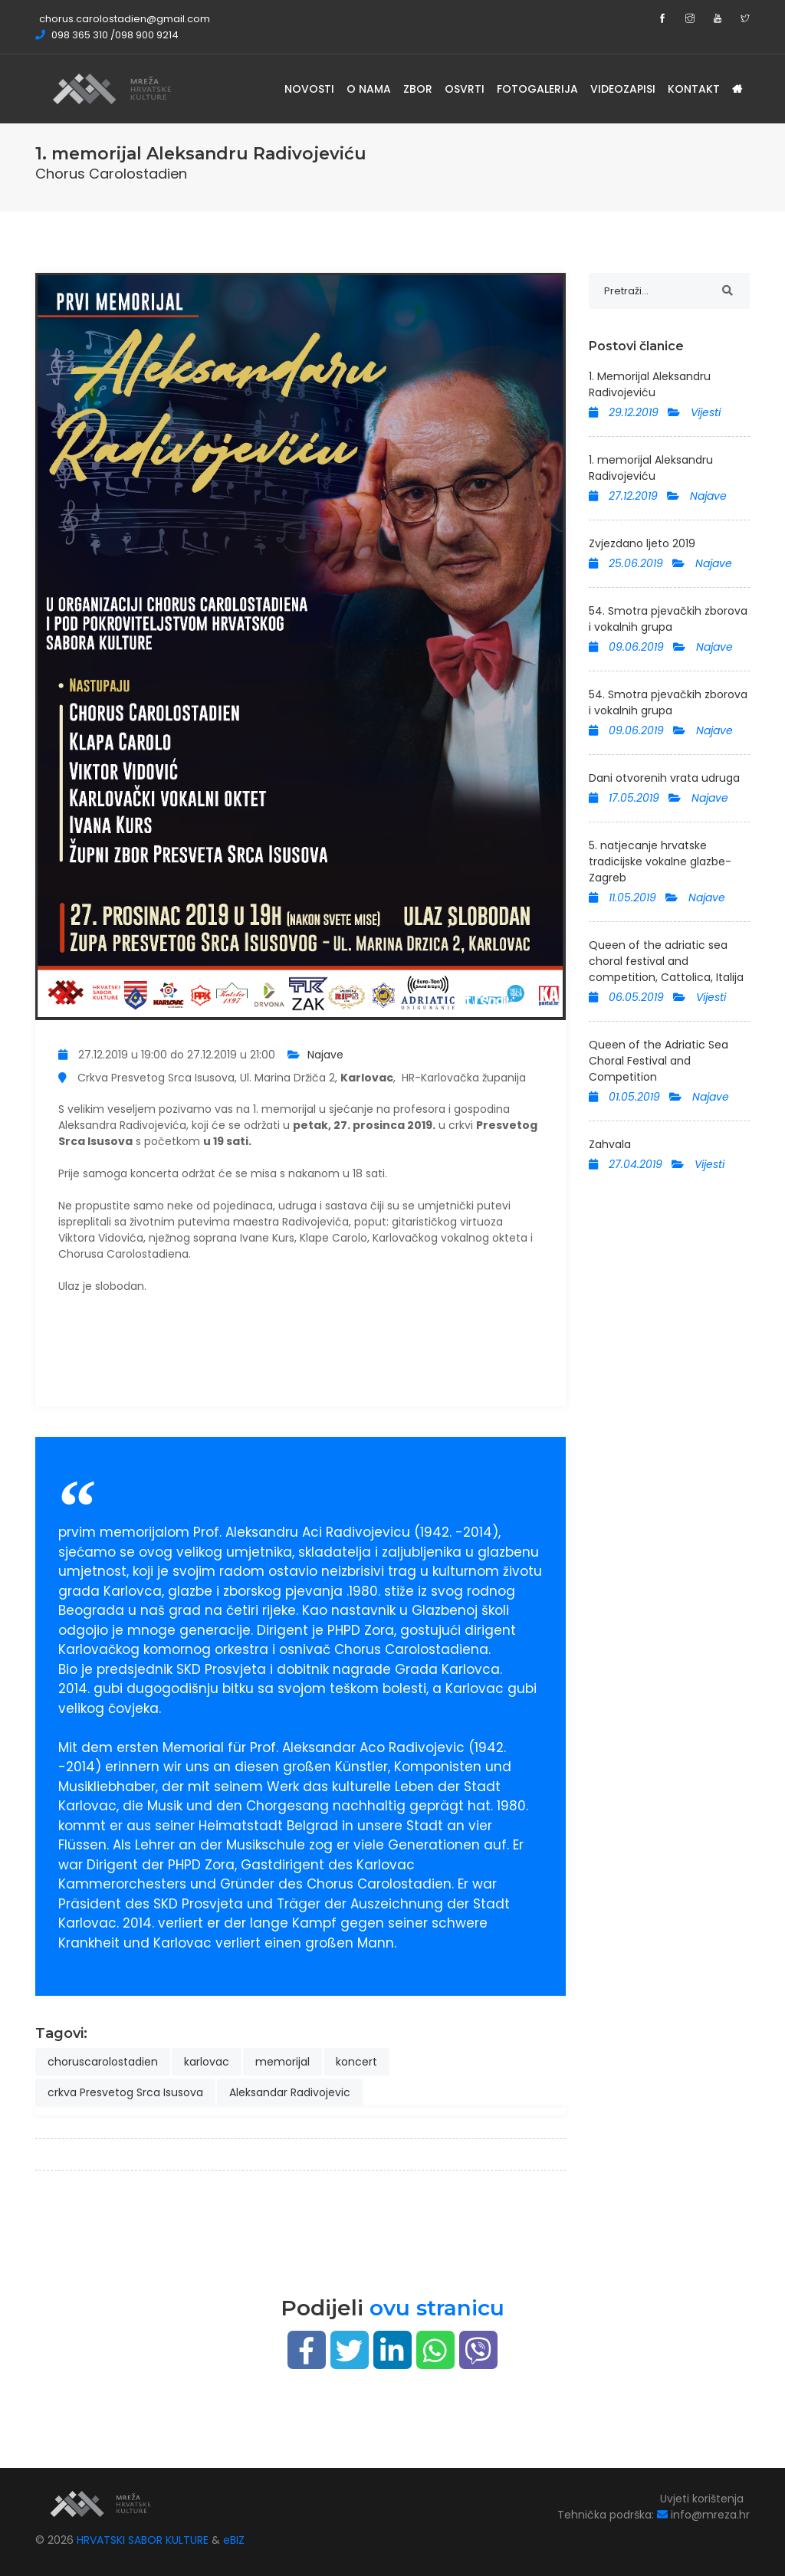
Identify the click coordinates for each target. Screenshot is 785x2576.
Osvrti (464, 89)
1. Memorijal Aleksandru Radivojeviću (650, 384)
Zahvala (610, 1144)
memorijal (282, 2061)
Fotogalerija (537, 89)
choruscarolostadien (103, 2061)
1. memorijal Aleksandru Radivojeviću (651, 468)
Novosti (309, 89)
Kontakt (694, 89)
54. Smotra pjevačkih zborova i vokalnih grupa (668, 619)
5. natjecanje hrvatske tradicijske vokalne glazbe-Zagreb (660, 861)
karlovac (206, 2061)
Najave (325, 1054)
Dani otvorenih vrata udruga (664, 778)
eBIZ (234, 2540)
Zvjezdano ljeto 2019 (642, 543)
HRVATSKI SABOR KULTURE (144, 2540)
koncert (356, 2061)
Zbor (417, 89)
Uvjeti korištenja (702, 2498)
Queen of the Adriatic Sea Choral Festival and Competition (658, 1061)
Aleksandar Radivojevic (289, 2092)
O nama (369, 89)
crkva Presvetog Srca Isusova (125, 2092)
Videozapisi (622, 89)
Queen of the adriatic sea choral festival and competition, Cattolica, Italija (666, 961)
